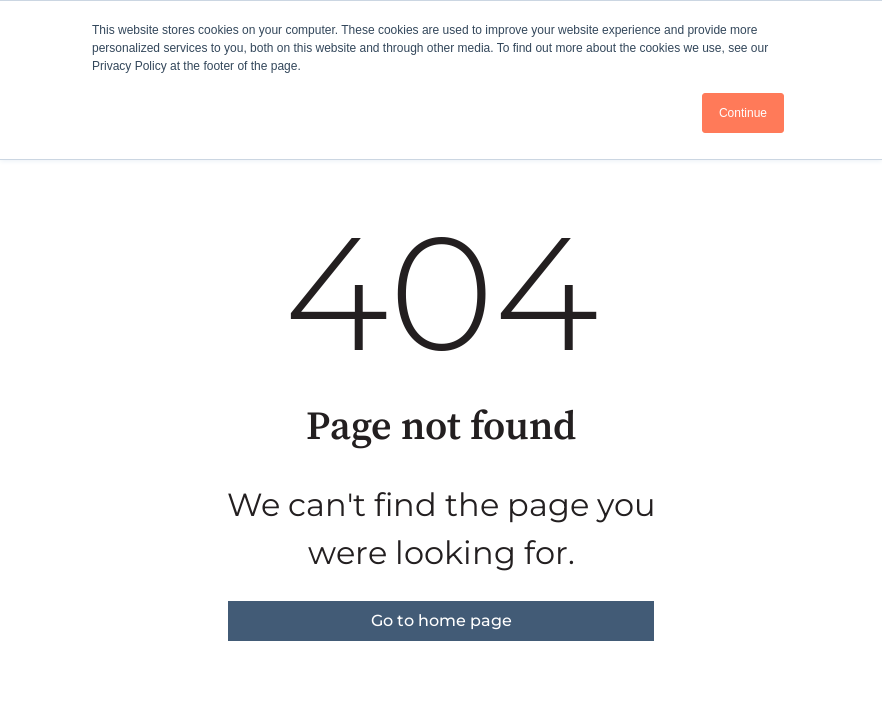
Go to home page (441, 620)
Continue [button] (743, 113)
